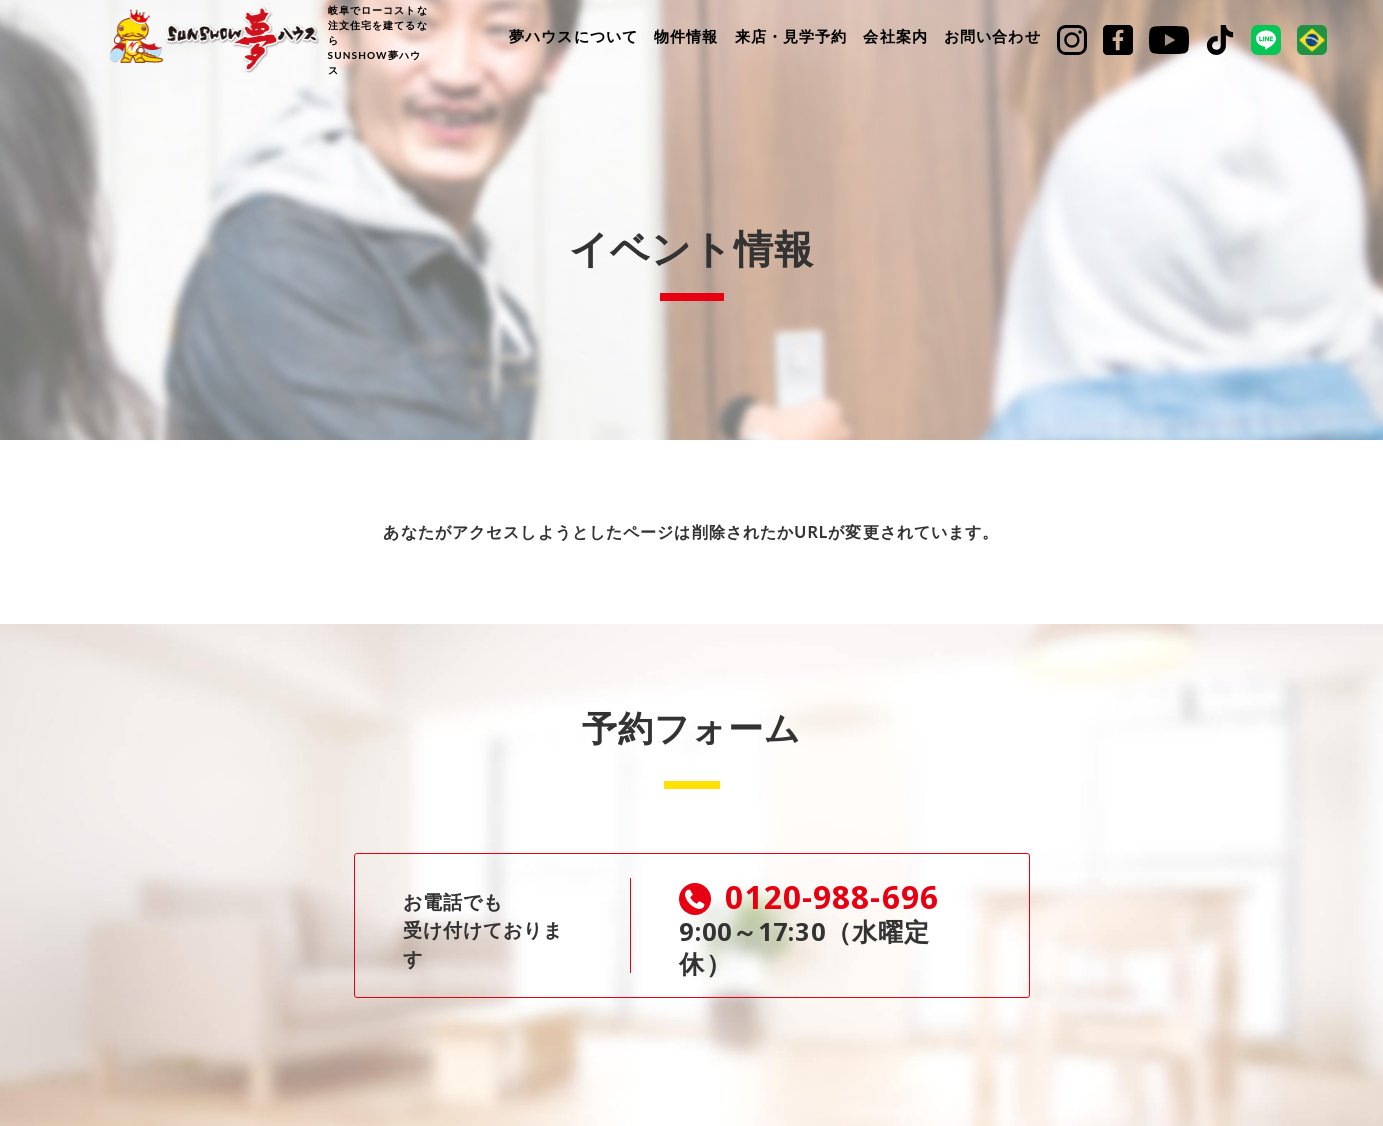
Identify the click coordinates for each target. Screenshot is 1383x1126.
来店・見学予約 (791, 36)
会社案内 (895, 36)
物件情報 (686, 36)
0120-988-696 (819, 897)
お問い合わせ (992, 36)
